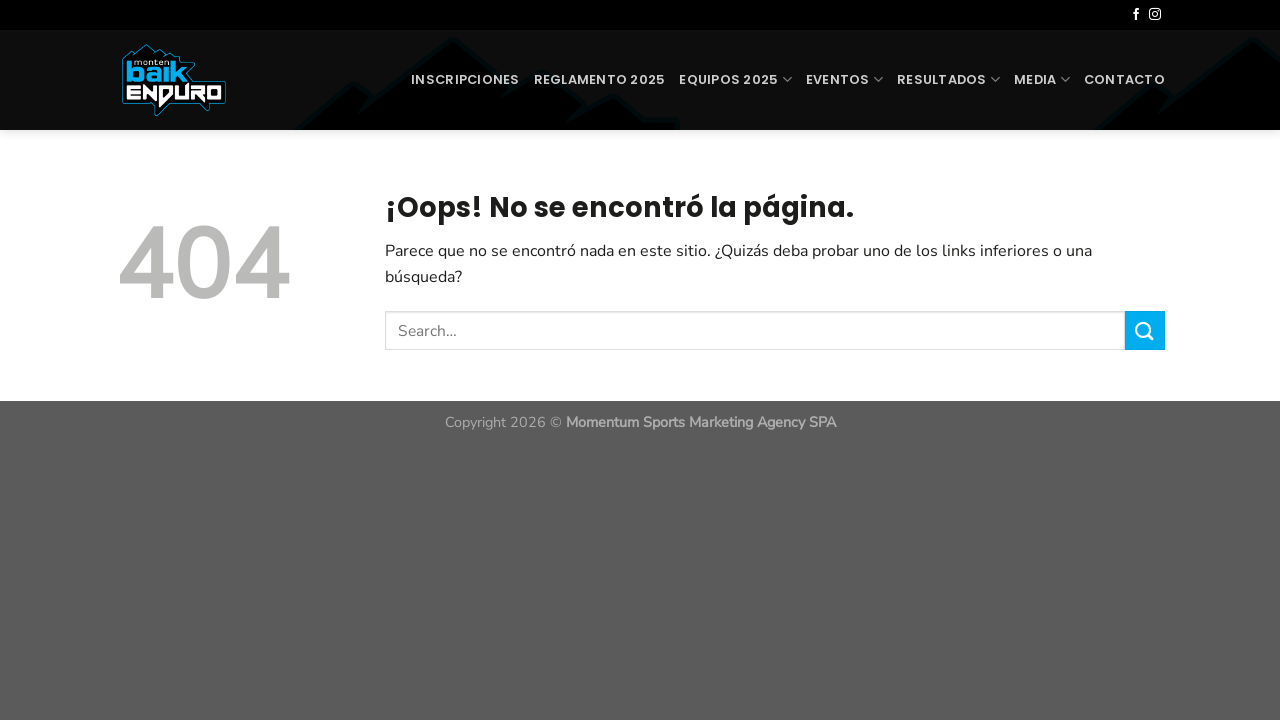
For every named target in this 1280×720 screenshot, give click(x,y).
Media (1042, 79)
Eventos (844, 79)
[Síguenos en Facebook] (1136, 15)
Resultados (948, 79)
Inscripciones (465, 79)
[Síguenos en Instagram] (1155, 15)
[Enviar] (1145, 330)
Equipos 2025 (735, 79)
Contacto (1124, 79)
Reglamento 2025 (600, 79)
